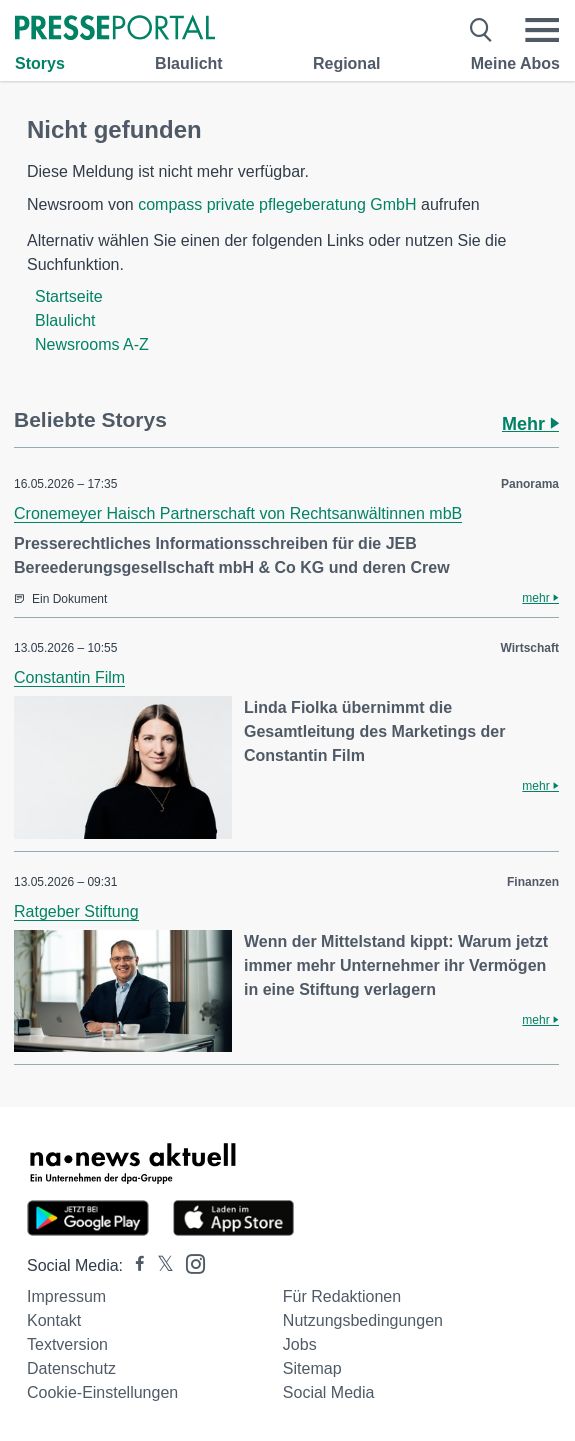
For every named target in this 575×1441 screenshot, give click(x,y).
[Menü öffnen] (542, 30)
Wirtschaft (529, 648)
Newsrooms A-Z (92, 344)
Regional (347, 63)
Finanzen (533, 882)
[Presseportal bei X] (159, 1265)
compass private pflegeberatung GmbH (277, 204)
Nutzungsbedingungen (363, 1320)
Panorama (530, 484)
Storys (40, 63)
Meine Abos (515, 63)
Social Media (329, 1392)
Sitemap (312, 1368)
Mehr (530, 424)
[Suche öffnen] (481, 30)
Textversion (67, 1344)
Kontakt (54, 1320)
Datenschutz (71, 1368)
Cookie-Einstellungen (102, 1392)
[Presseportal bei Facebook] (134, 1265)
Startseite (69, 296)
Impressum (66, 1296)
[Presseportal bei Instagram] (189, 1262)
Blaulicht (189, 63)
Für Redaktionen (342, 1296)
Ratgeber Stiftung (76, 911)
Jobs (300, 1344)
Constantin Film (69, 677)
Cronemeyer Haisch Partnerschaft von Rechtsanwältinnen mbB (238, 513)
